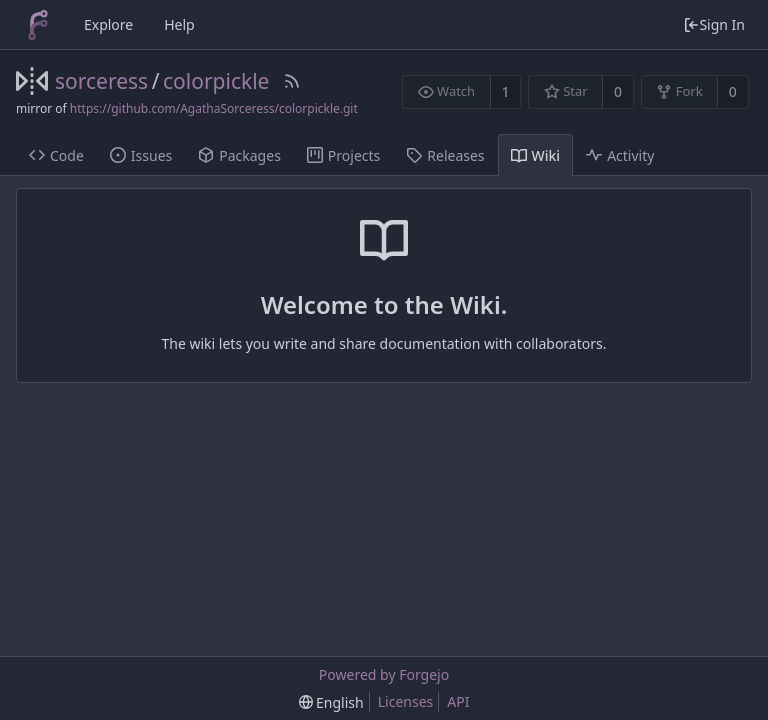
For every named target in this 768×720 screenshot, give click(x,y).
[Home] (38, 25)
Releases (445, 155)
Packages (239, 155)
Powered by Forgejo (384, 674)
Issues (141, 155)
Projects (343, 155)
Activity (620, 155)
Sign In (714, 24)
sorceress (101, 81)
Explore (108, 24)
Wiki (536, 155)
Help (179, 24)
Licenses (406, 701)
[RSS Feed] (292, 81)
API (458, 701)
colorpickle (216, 81)
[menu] (331, 702)
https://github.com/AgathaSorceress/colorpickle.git (214, 108)
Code (56, 155)
